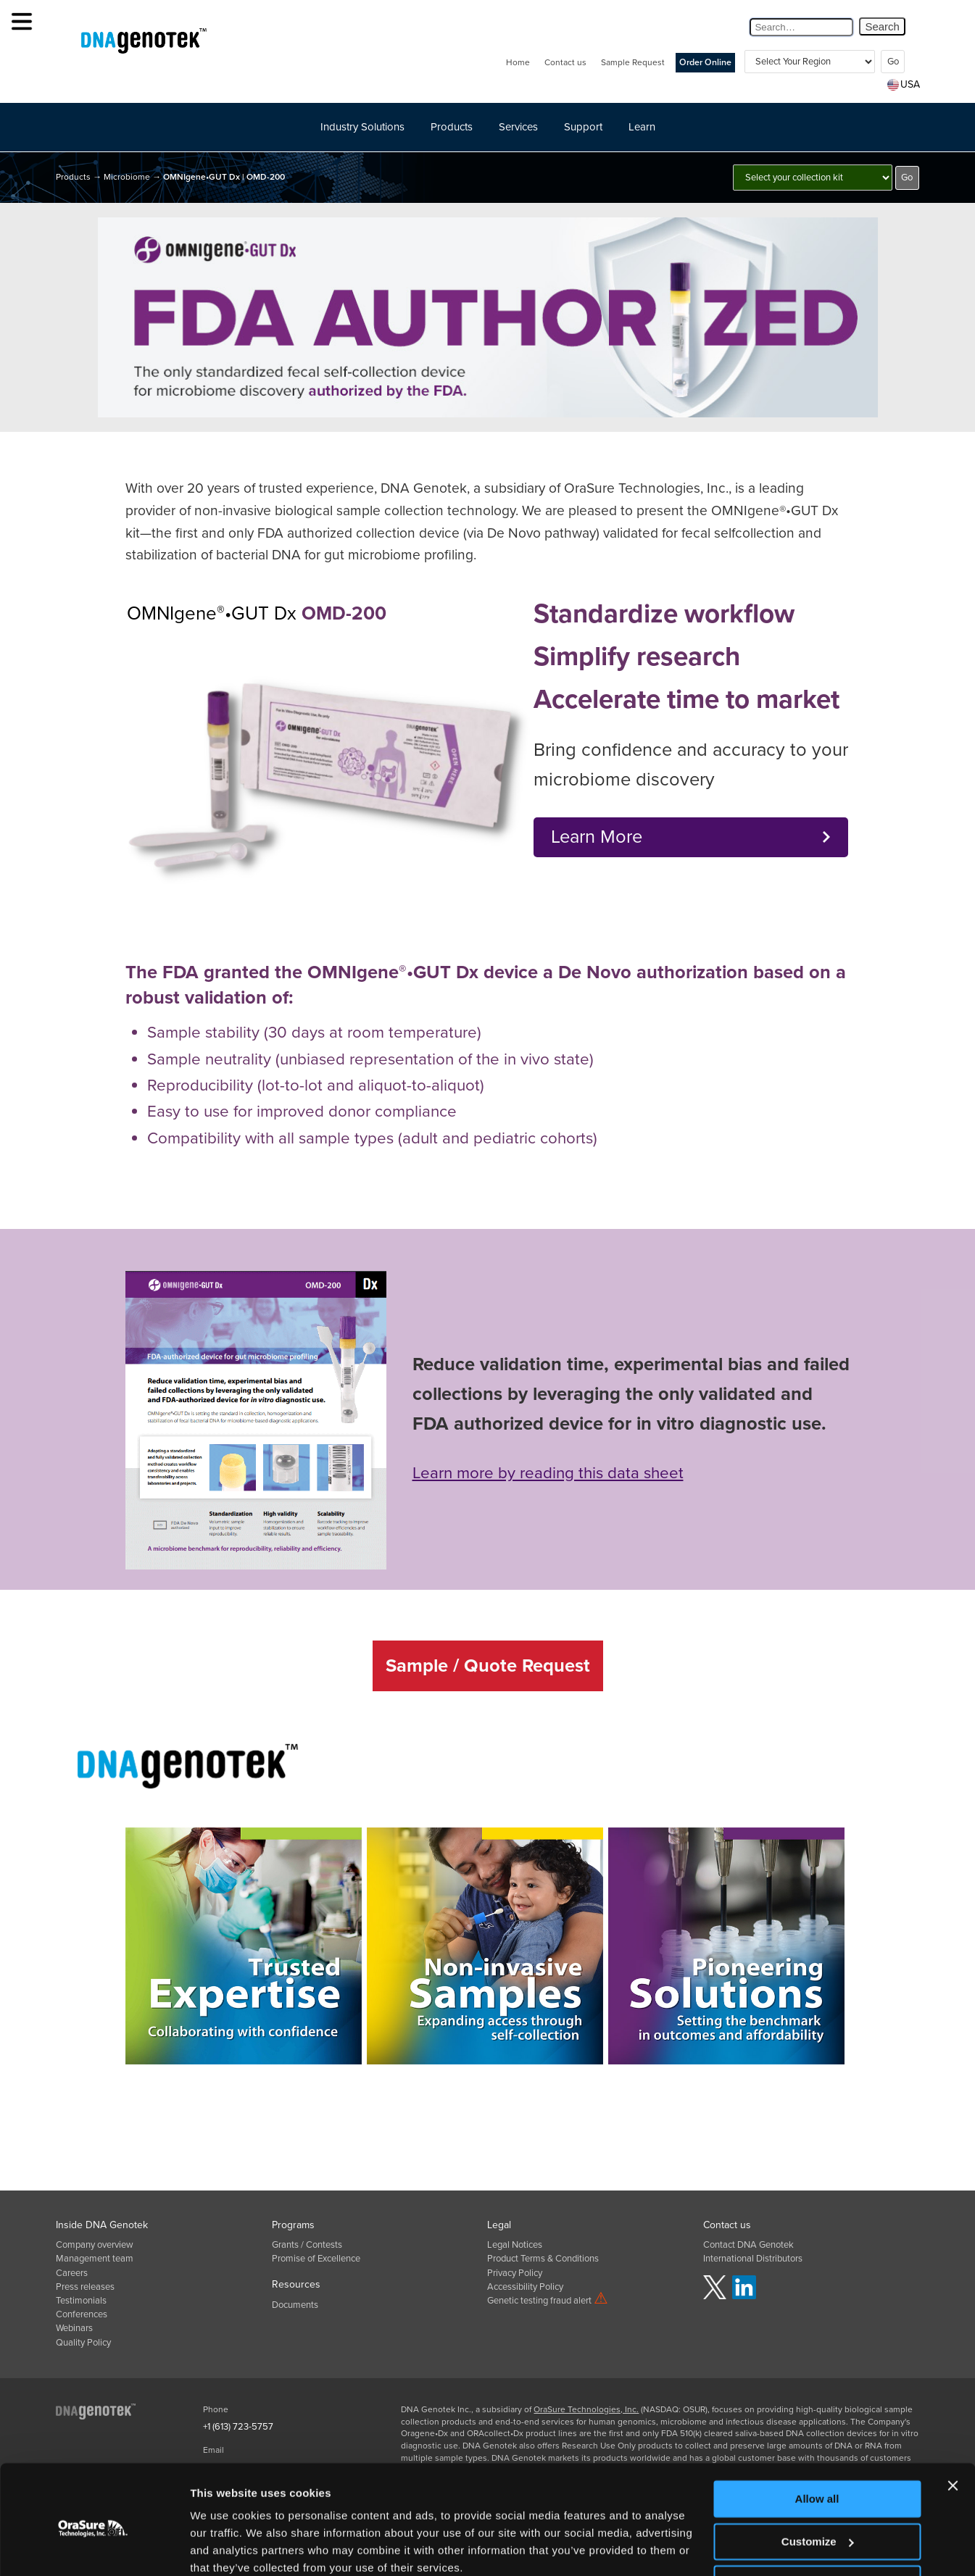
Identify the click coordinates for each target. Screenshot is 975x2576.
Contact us (565, 62)
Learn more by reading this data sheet (548, 1473)
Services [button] (518, 126)
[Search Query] (801, 27)
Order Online (705, 62)
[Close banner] (952, 2425)
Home (518, 62)
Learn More (596, 837)
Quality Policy (83, 2342)
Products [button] (452, 126)
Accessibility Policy (525, 2287)
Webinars (74, 2328)
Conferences (81, 2314)
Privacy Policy (514, 2273)
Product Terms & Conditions (543, 2258)
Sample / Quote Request (488, 1666)
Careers (72, 2273)
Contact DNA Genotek (748, 2245)
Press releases (85, 2287)
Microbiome (127, 177)
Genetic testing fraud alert (547, 2300)
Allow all (817, 2439)
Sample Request (633, 62)
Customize (817, 2481)
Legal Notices (514, 2245)
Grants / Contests (307, 2245)
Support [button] (583, 126)
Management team (94, 2258)
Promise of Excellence (316, 2258)
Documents (295, 2305)
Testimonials (81, 2300)
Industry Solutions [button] (362, 126)
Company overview (94, 2245)
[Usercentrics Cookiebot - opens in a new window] (93, 2548)
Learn (641, 126)
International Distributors (752, 2258)
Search (882, 26)
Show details (223, 2547)
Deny (817, 2523)
